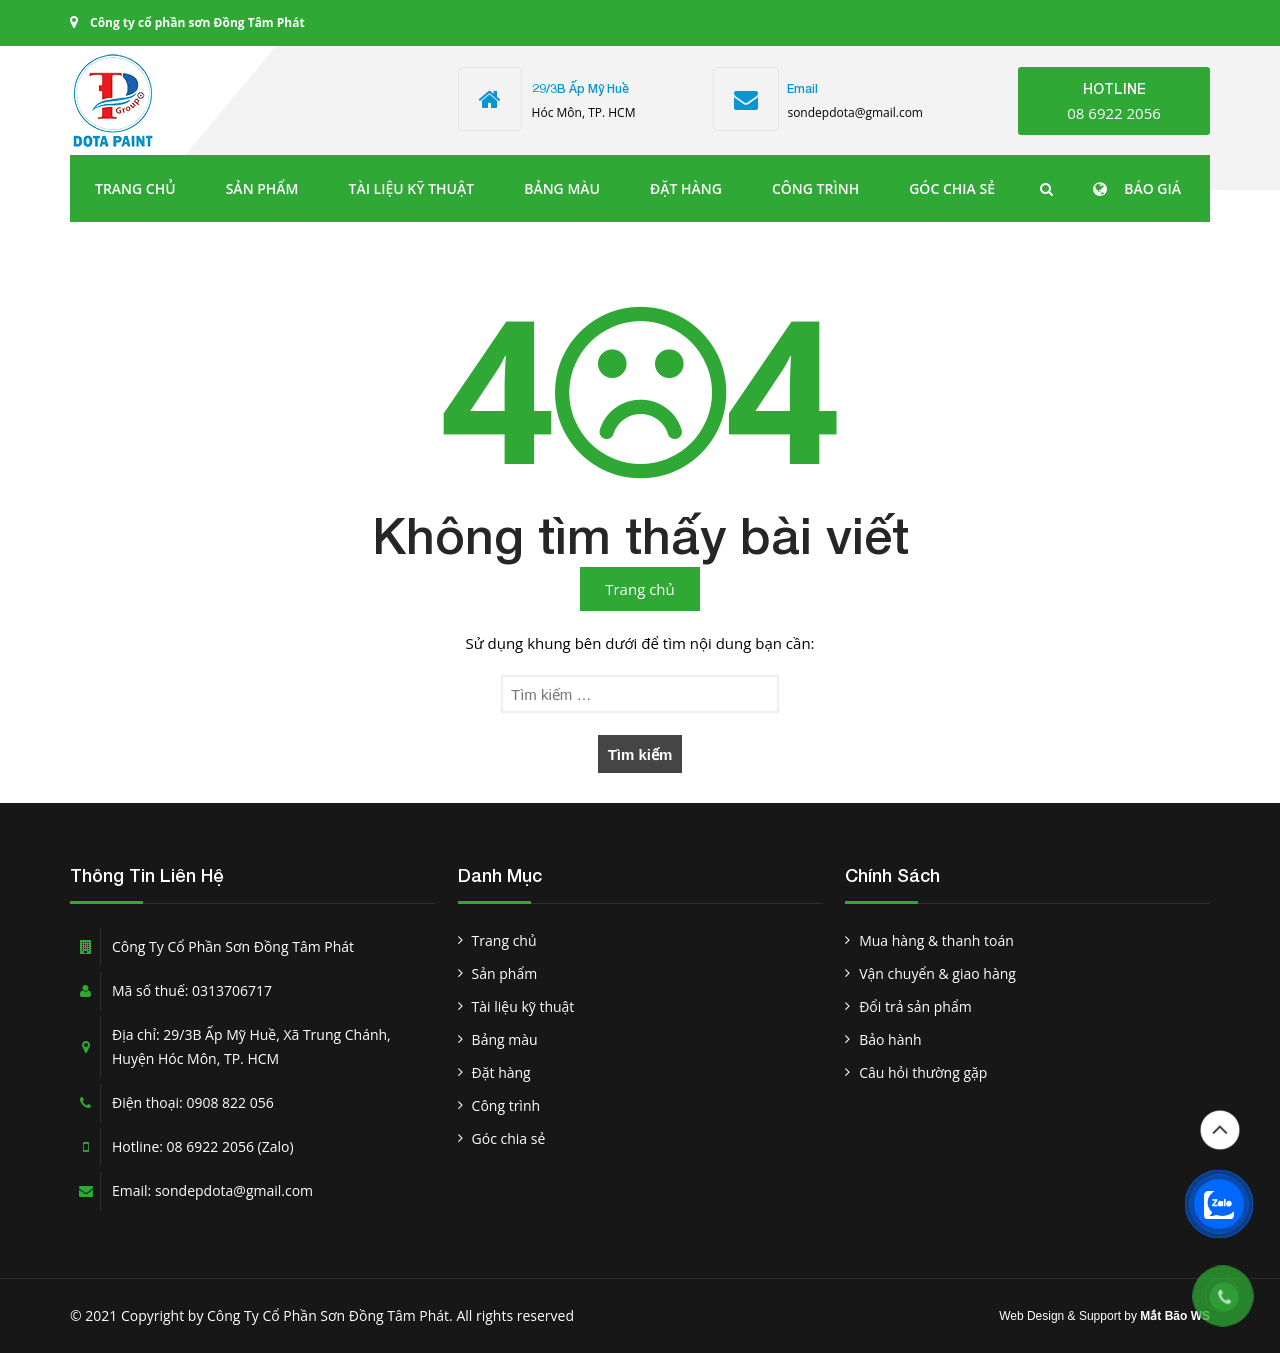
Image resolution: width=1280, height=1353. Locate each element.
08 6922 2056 (1114, 113)
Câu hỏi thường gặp (923, 1072)
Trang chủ (135, 188)
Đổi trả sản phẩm (915, 1006)
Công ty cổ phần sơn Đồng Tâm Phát (197, 22)
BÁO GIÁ (1152, 188)
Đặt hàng (686, 188)
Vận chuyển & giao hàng (937, 973)
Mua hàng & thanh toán (936, 940)
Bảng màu (562, 188)
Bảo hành (890, 1039)
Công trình (815, 188)
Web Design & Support (1060, 1316)
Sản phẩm (262, 188)
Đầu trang (1220, 1130)
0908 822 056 (229, 1102)
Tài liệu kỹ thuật (412, 188)
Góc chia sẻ (952, 188)
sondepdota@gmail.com (855, 112)
